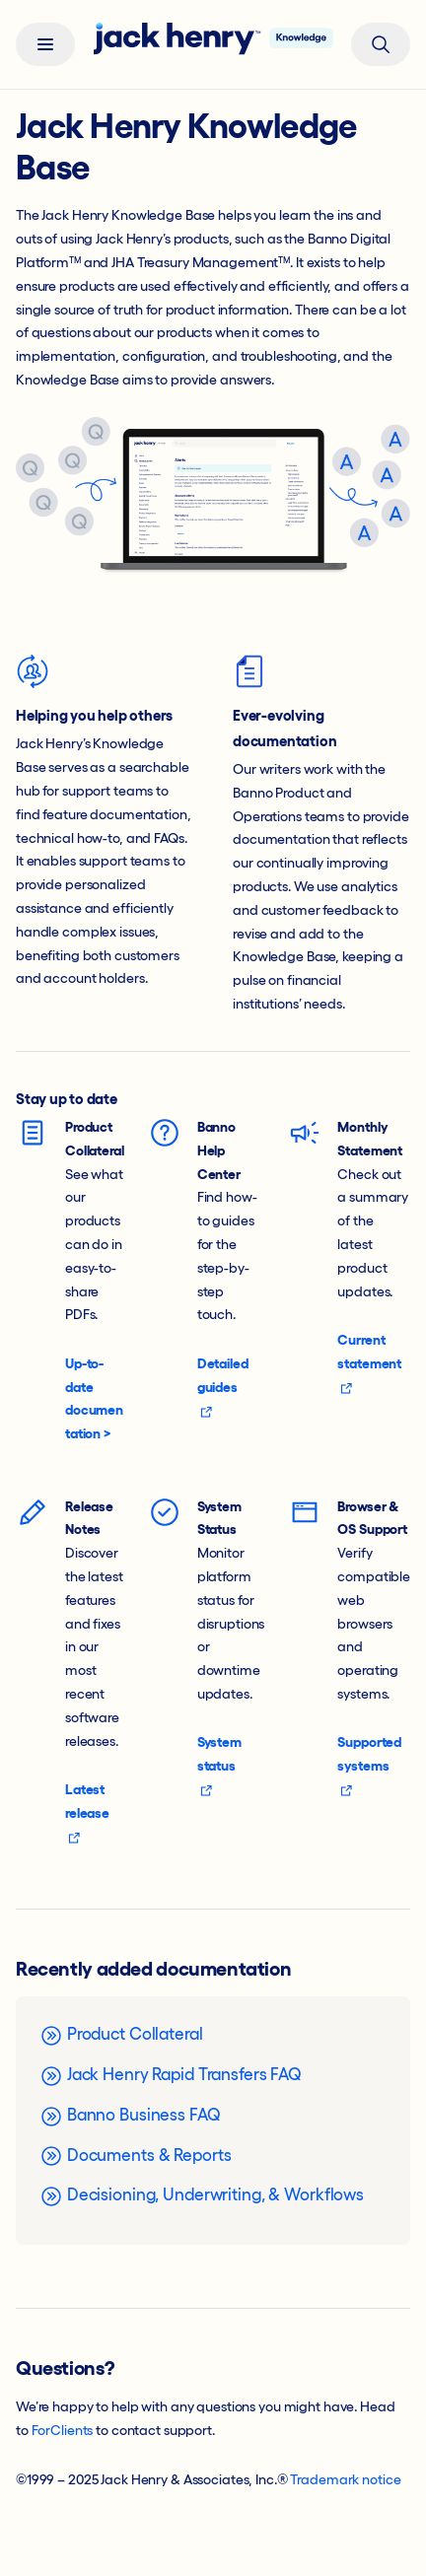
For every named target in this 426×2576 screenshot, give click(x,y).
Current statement (369, 1363)
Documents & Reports (135, 2156)
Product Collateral (121, 2036)
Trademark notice (345, 2479)
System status (219, 1765)
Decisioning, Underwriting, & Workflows (201, 2196)
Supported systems (369, 1765)
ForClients (63, 2430)
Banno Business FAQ (130, 2116)
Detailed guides (222, 1387)
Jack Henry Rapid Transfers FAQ (170, 2076)
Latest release (87, 1813)
